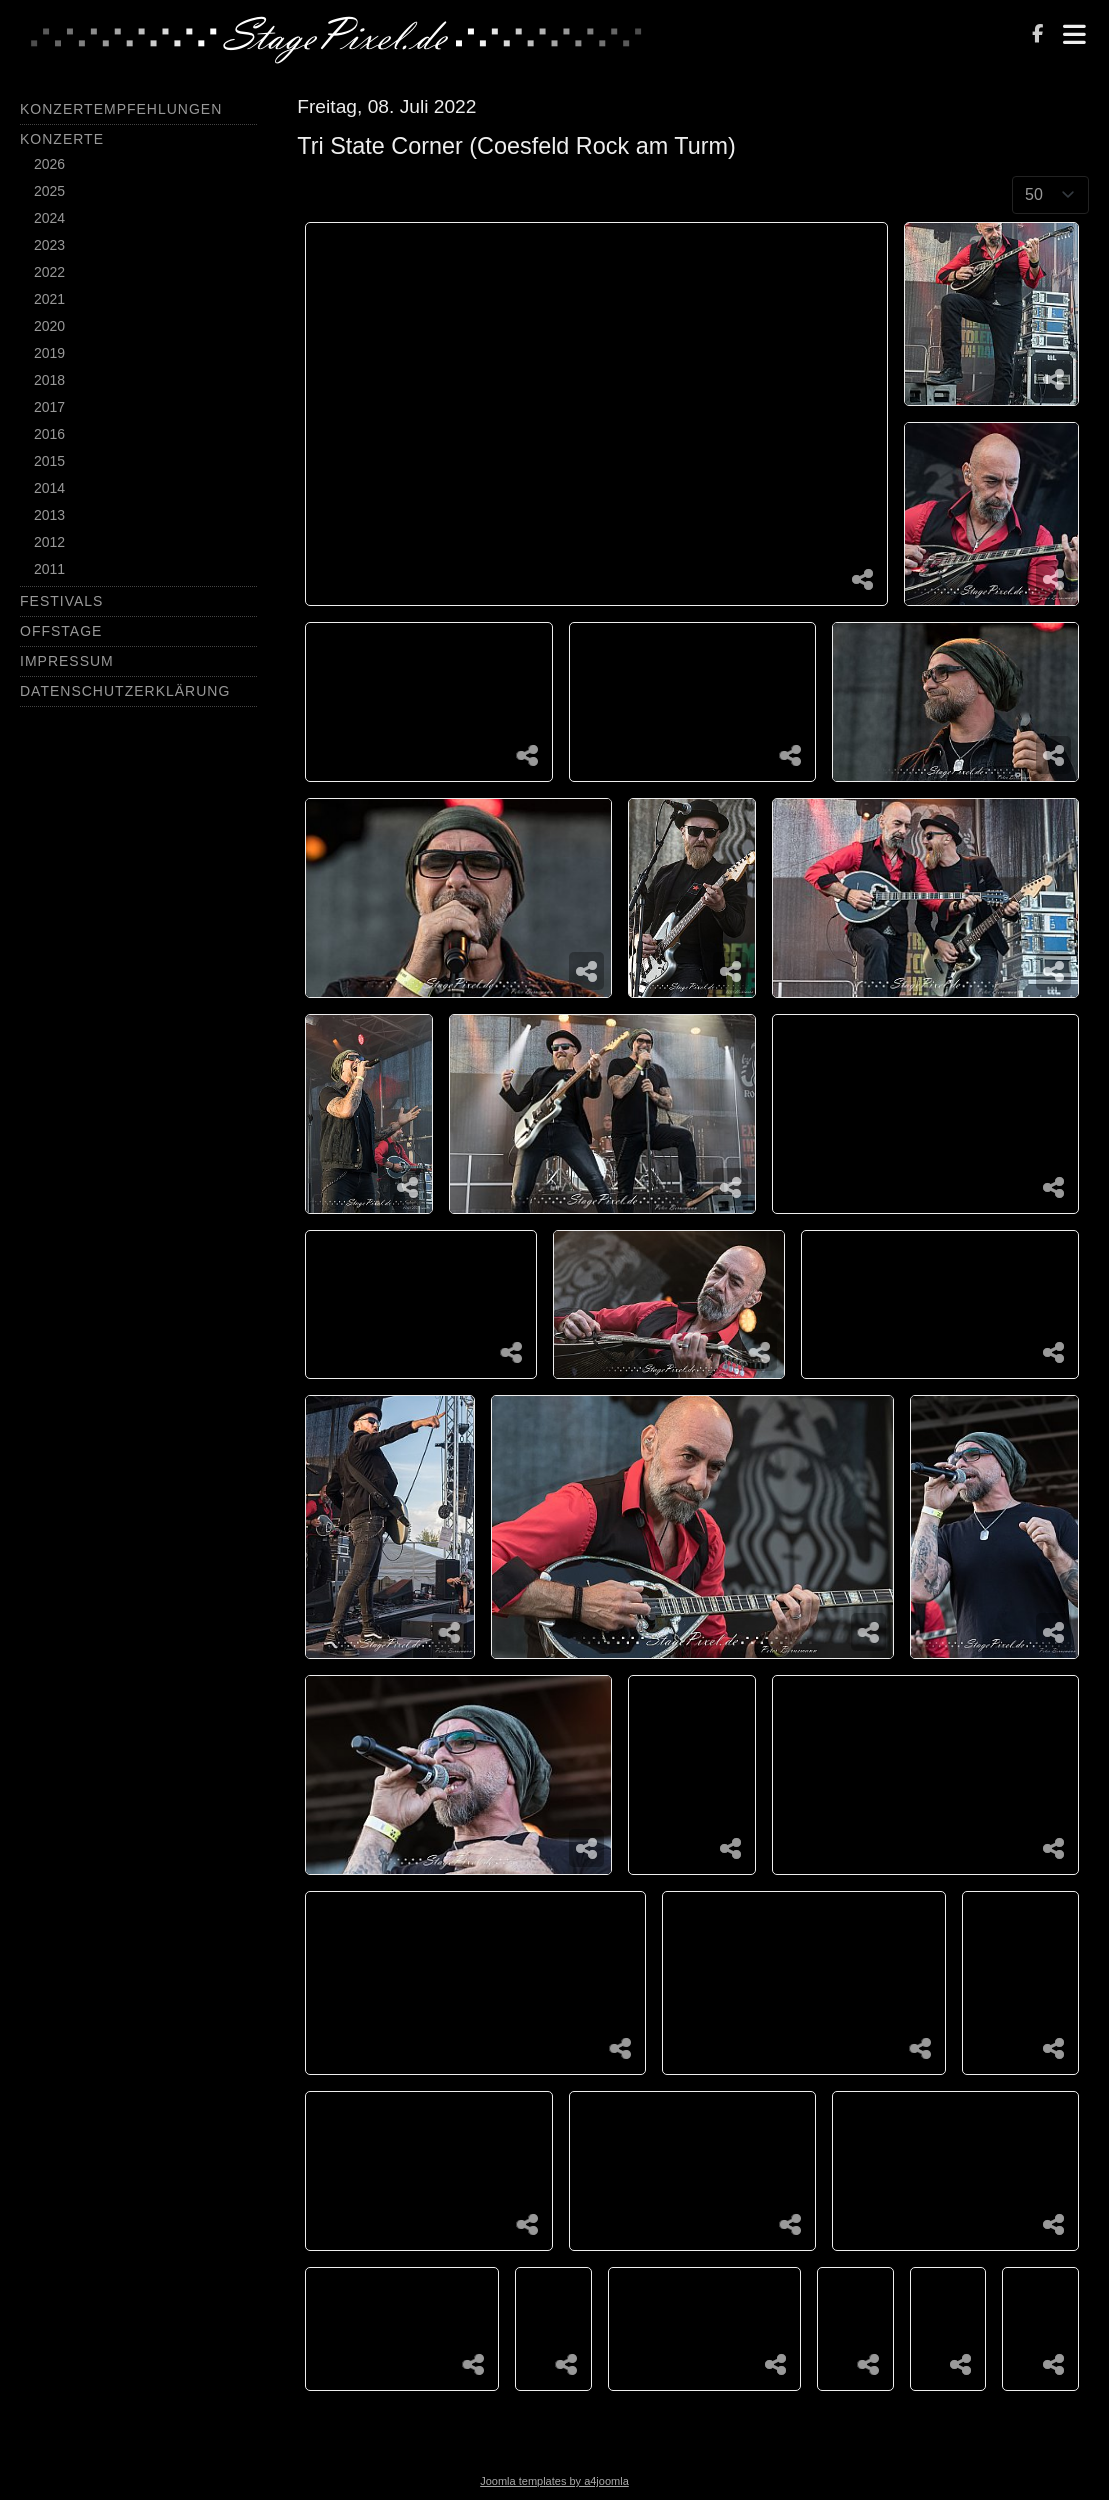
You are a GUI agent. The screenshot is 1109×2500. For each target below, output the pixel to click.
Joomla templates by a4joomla (554, 2481)
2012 (49, 542)
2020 (49, 326)
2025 (49, 191)
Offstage (61, 631)
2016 (49, 434)
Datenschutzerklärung (125, 691)
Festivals (61, 601)
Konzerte (62, 139)
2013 (49, 515)
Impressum (67, 661)
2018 (49, 380)
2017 (49, 407)
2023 (49, 245)
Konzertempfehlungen (121, 109)
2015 (49, 461)
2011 (49, 569)
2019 (49, 353)
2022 (49, 272)
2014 (49, 488)
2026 (49, 164)
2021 (49, 299)
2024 (49, 218)
